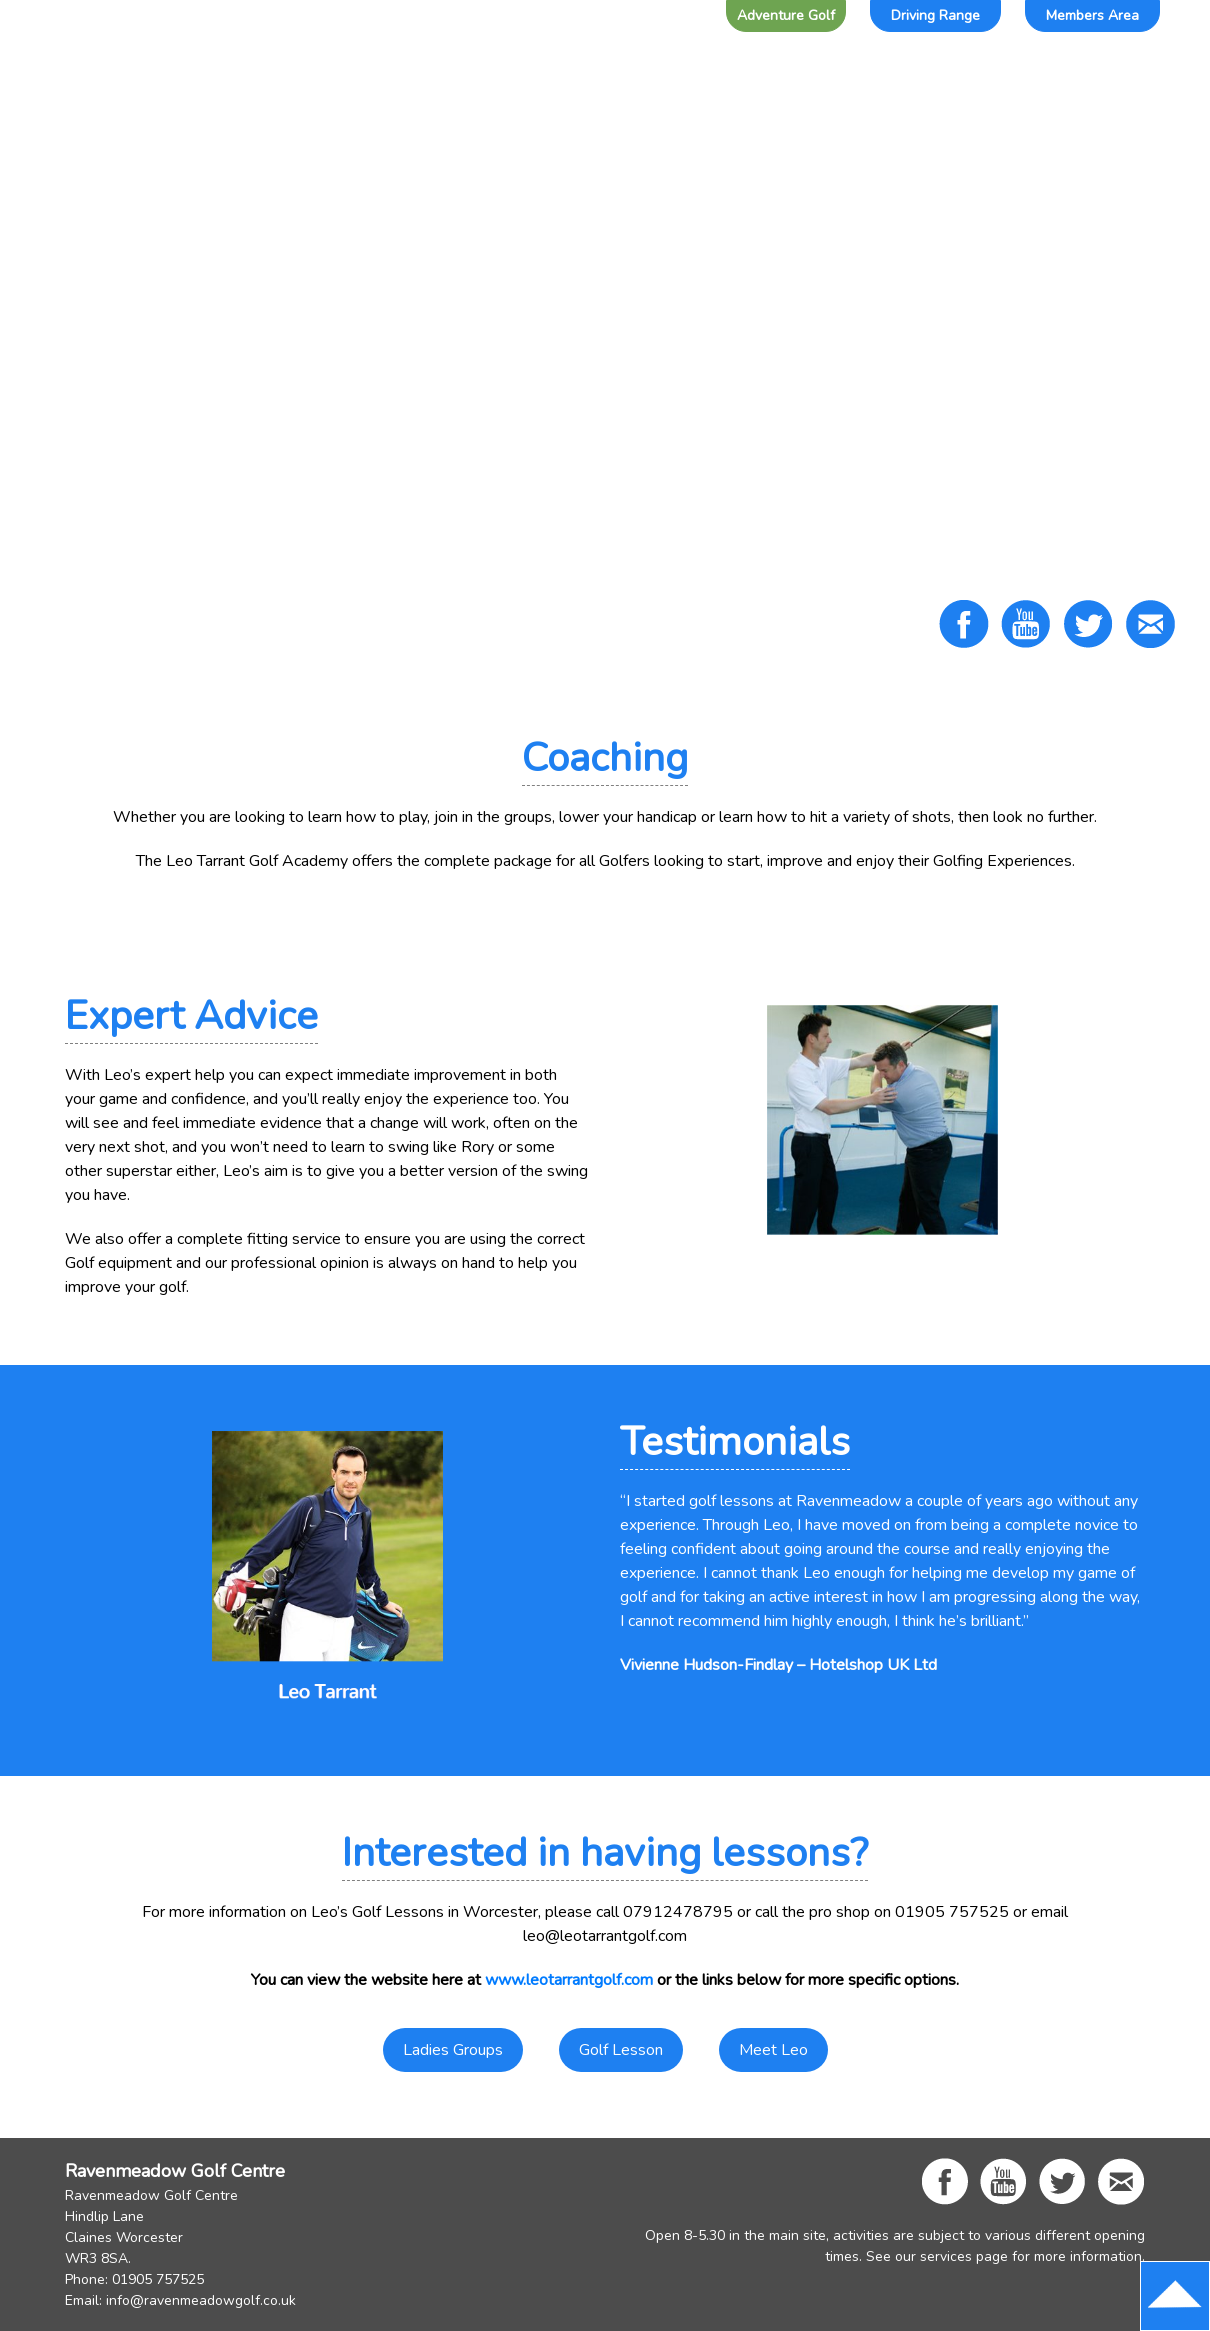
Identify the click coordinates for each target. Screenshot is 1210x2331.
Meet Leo (773, 2050)
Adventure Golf (786, 15)
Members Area (1092, 15)
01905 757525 (158, 2279)
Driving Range (935, 15)
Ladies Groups (453, 2050)
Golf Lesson (621, 2050)
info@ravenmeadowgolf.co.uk (201, 2300)
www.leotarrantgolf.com (569, 1980)
